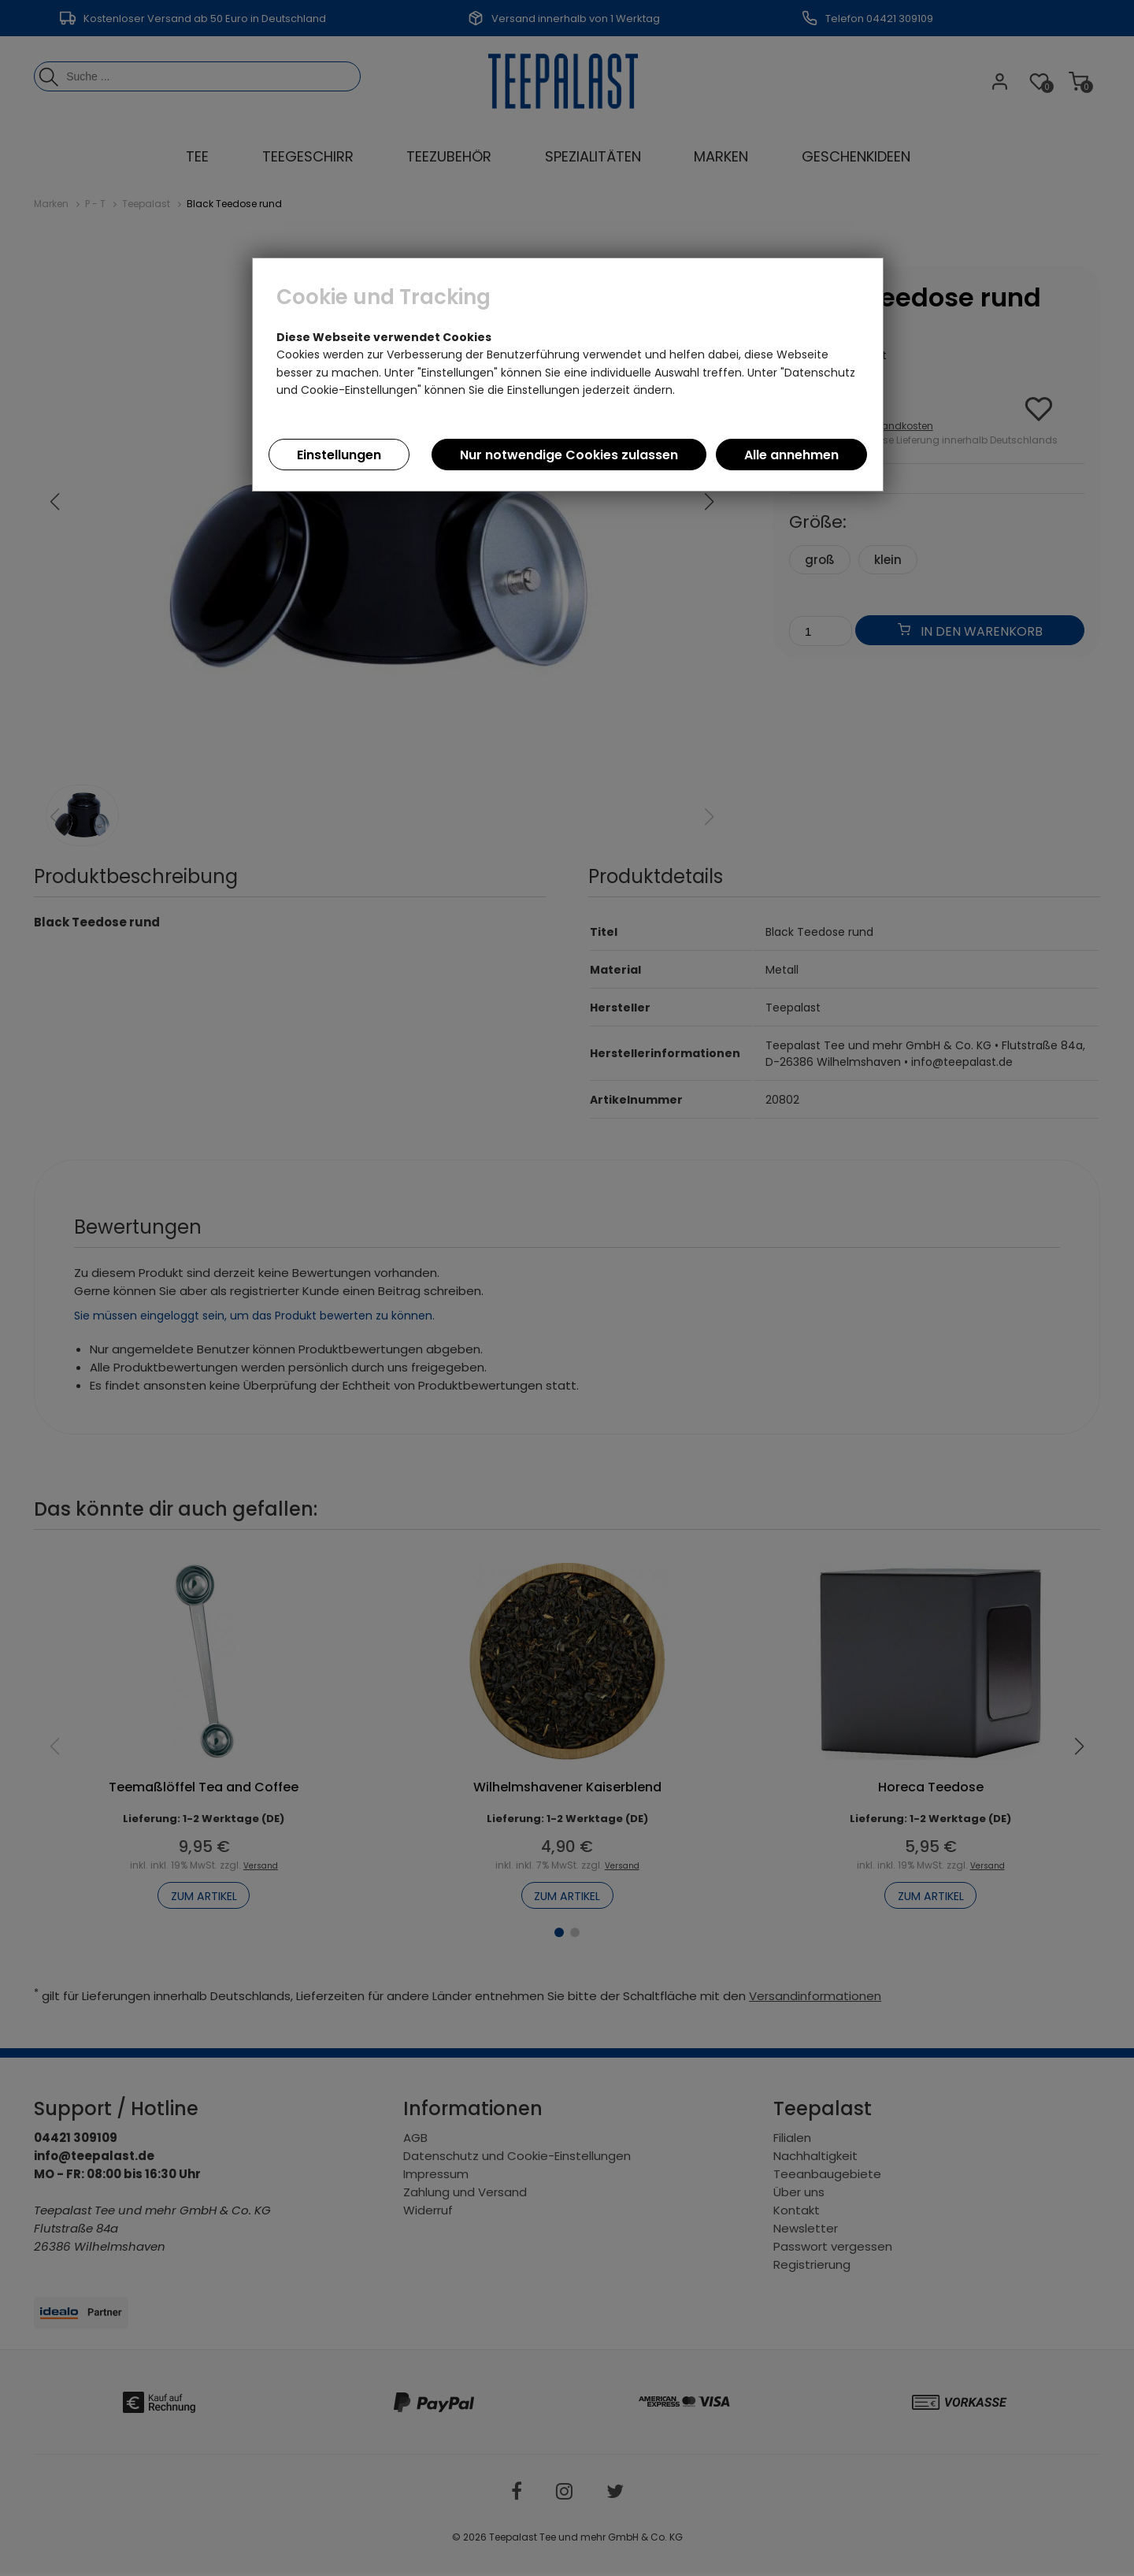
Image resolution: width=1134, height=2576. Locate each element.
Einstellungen (339, 455)
